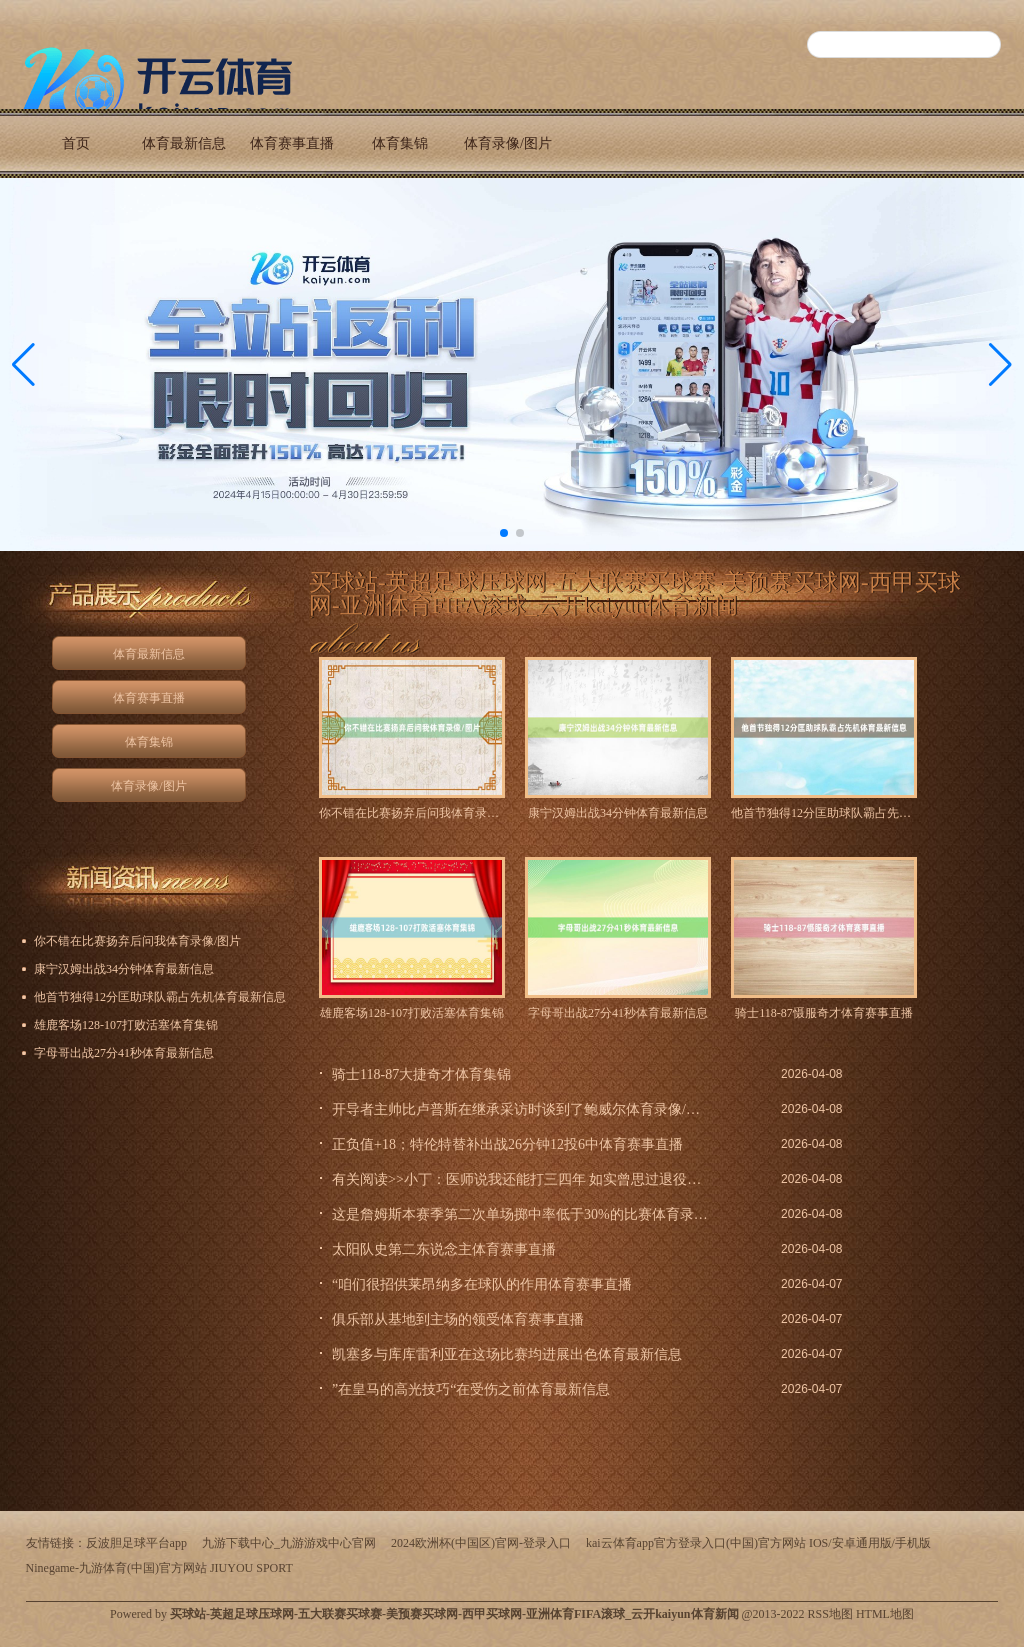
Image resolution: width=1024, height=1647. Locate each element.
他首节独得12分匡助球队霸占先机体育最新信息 (824, 813)
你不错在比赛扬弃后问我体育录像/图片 (412, 813)
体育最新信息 (184, 143)
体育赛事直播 (292, 143)
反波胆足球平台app (136, 1543)
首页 (76, 143)
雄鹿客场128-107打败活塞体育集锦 (412, 1013)
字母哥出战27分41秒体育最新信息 (618, 1013)
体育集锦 (400, 143)
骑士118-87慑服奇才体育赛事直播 (824, 1013)
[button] (1000, 365)
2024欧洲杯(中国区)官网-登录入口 (481, 1543)
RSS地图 (830, 1614)
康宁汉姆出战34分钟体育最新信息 (618, 813)
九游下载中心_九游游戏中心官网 (289, 1543)
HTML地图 (885, 1614)
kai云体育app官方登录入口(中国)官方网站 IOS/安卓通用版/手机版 (758, 1543)
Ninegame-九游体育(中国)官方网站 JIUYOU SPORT (159, 1568)
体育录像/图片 (508, 143)
